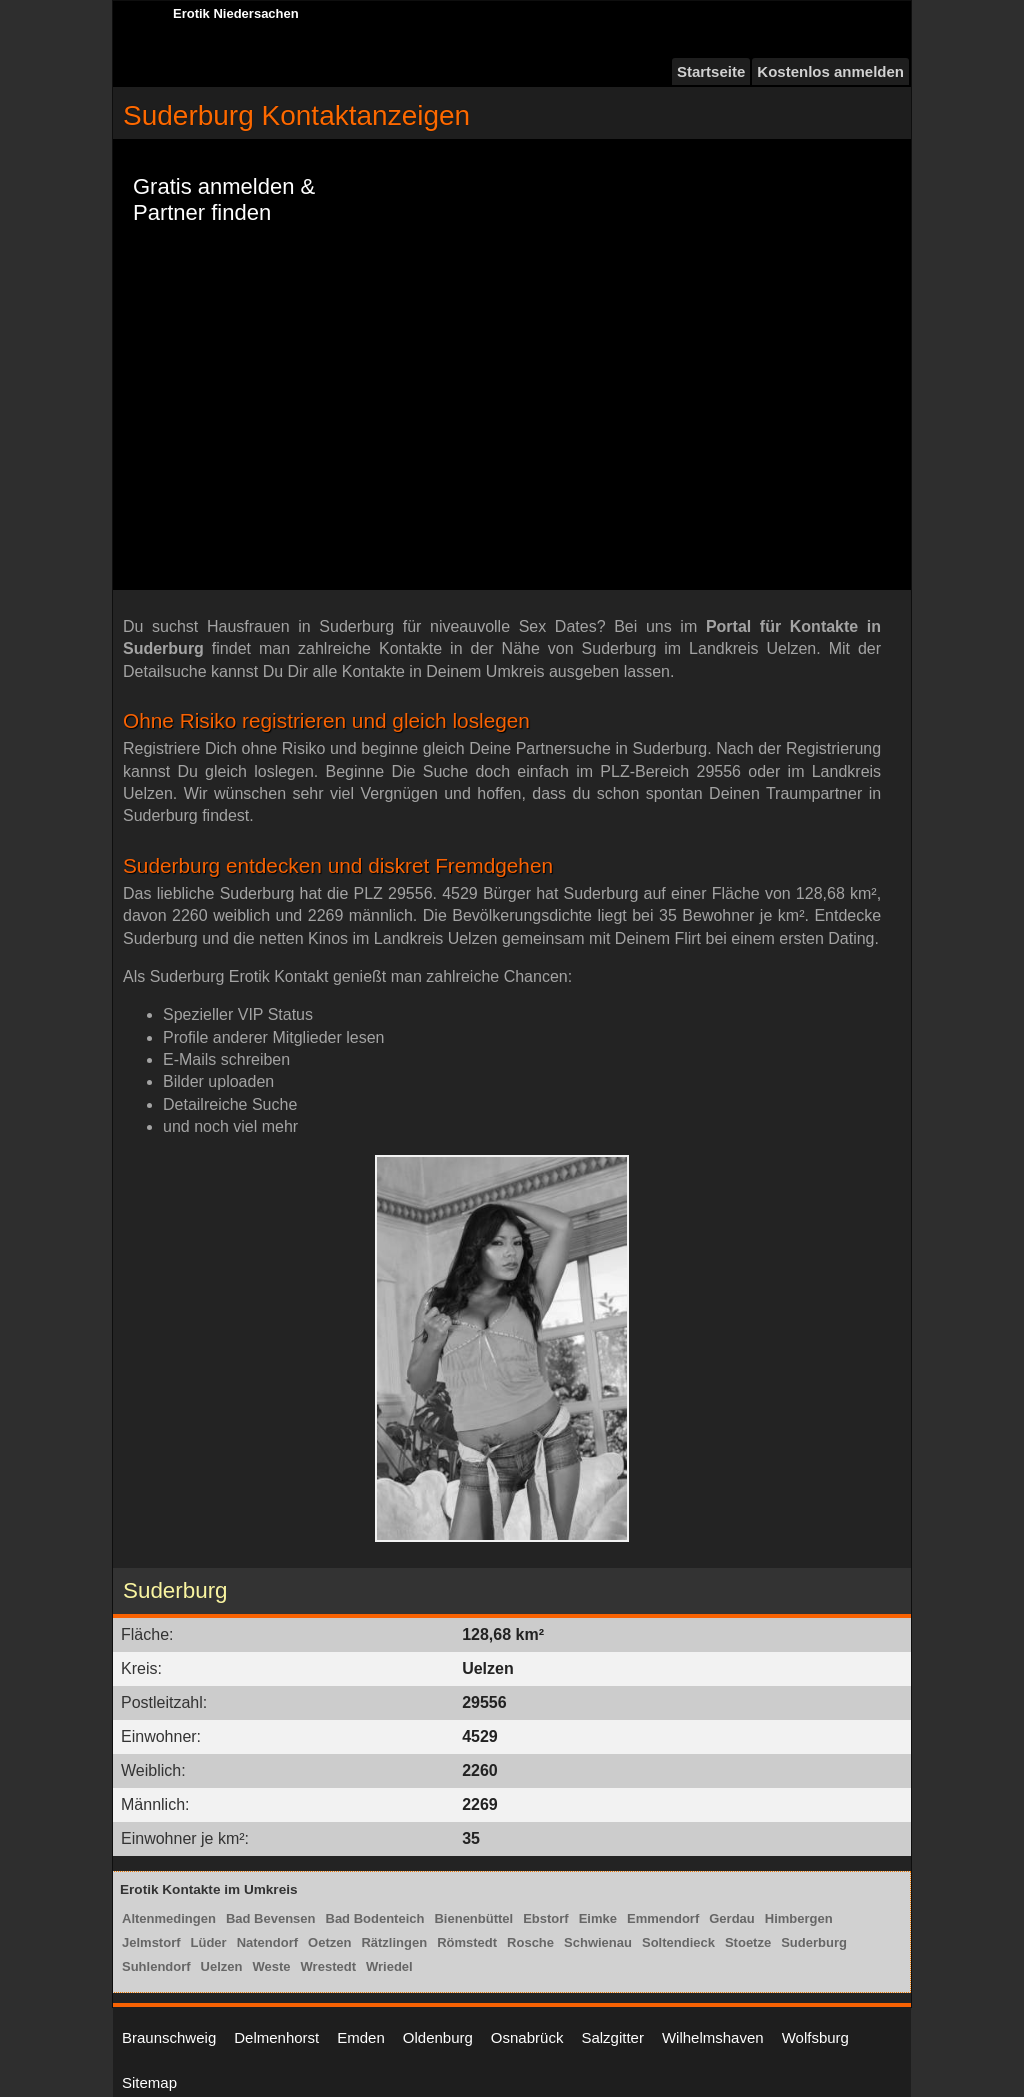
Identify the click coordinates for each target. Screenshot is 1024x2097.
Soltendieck (678, 1942)
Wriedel (389, 1966)
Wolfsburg (815, 2037)
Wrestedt (328, 1966)
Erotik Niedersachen (236, 13)
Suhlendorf (156, 1966)
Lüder (209, 1942)
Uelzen (222, 1966)
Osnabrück (527, 2037)
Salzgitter (612, 2037)
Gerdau (732, 1918)
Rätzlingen (394, 1942)
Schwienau (598, 1942)
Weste (272, 1966)
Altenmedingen (169, 1918)
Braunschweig (169, 2037)
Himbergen (799, 1918)
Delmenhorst (276, 2037)
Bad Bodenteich (375, 1918)
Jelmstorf (151, 1942)
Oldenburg (438, 2037)
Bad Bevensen (271, 1918)
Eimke (598, 1918)
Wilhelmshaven (713, 2037)
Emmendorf (663, 1918)
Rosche (530, 1942)
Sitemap (149, 2082)
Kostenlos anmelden (830, 71)
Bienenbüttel (473, 1918)
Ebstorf (546, 1918)
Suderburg (814, 1942)
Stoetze (748, 1942)
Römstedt (467, 1942)
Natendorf (267, 1942)
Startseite (711, 71)
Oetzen (329, 1942)
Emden (361, 2037)
